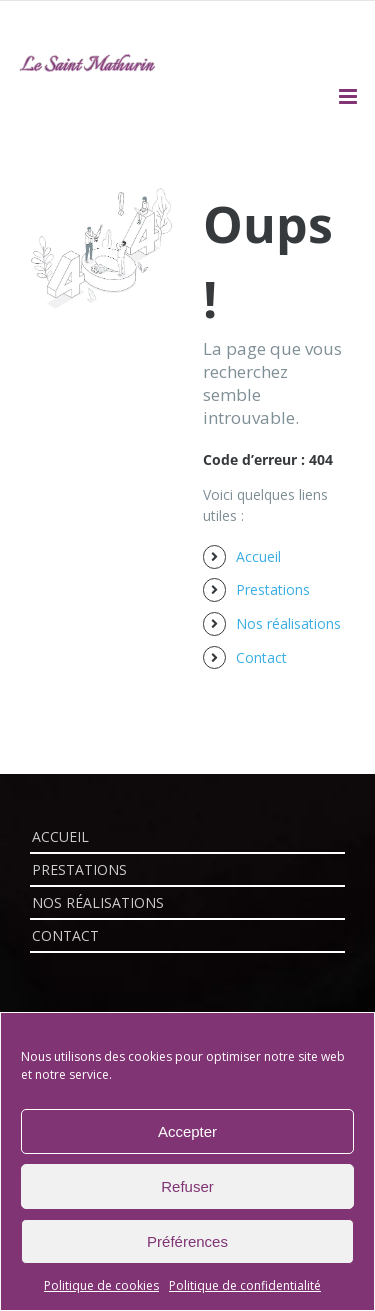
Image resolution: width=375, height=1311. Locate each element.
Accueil (258, 556)
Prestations (273, 589)
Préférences (187, 1241)
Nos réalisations (288, 623)
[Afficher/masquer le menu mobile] (349, 96)
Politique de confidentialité (245, 1285)
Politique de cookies (101, 1285)
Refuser (187, 1186)
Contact (261, 657)
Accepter (187, 1131)
